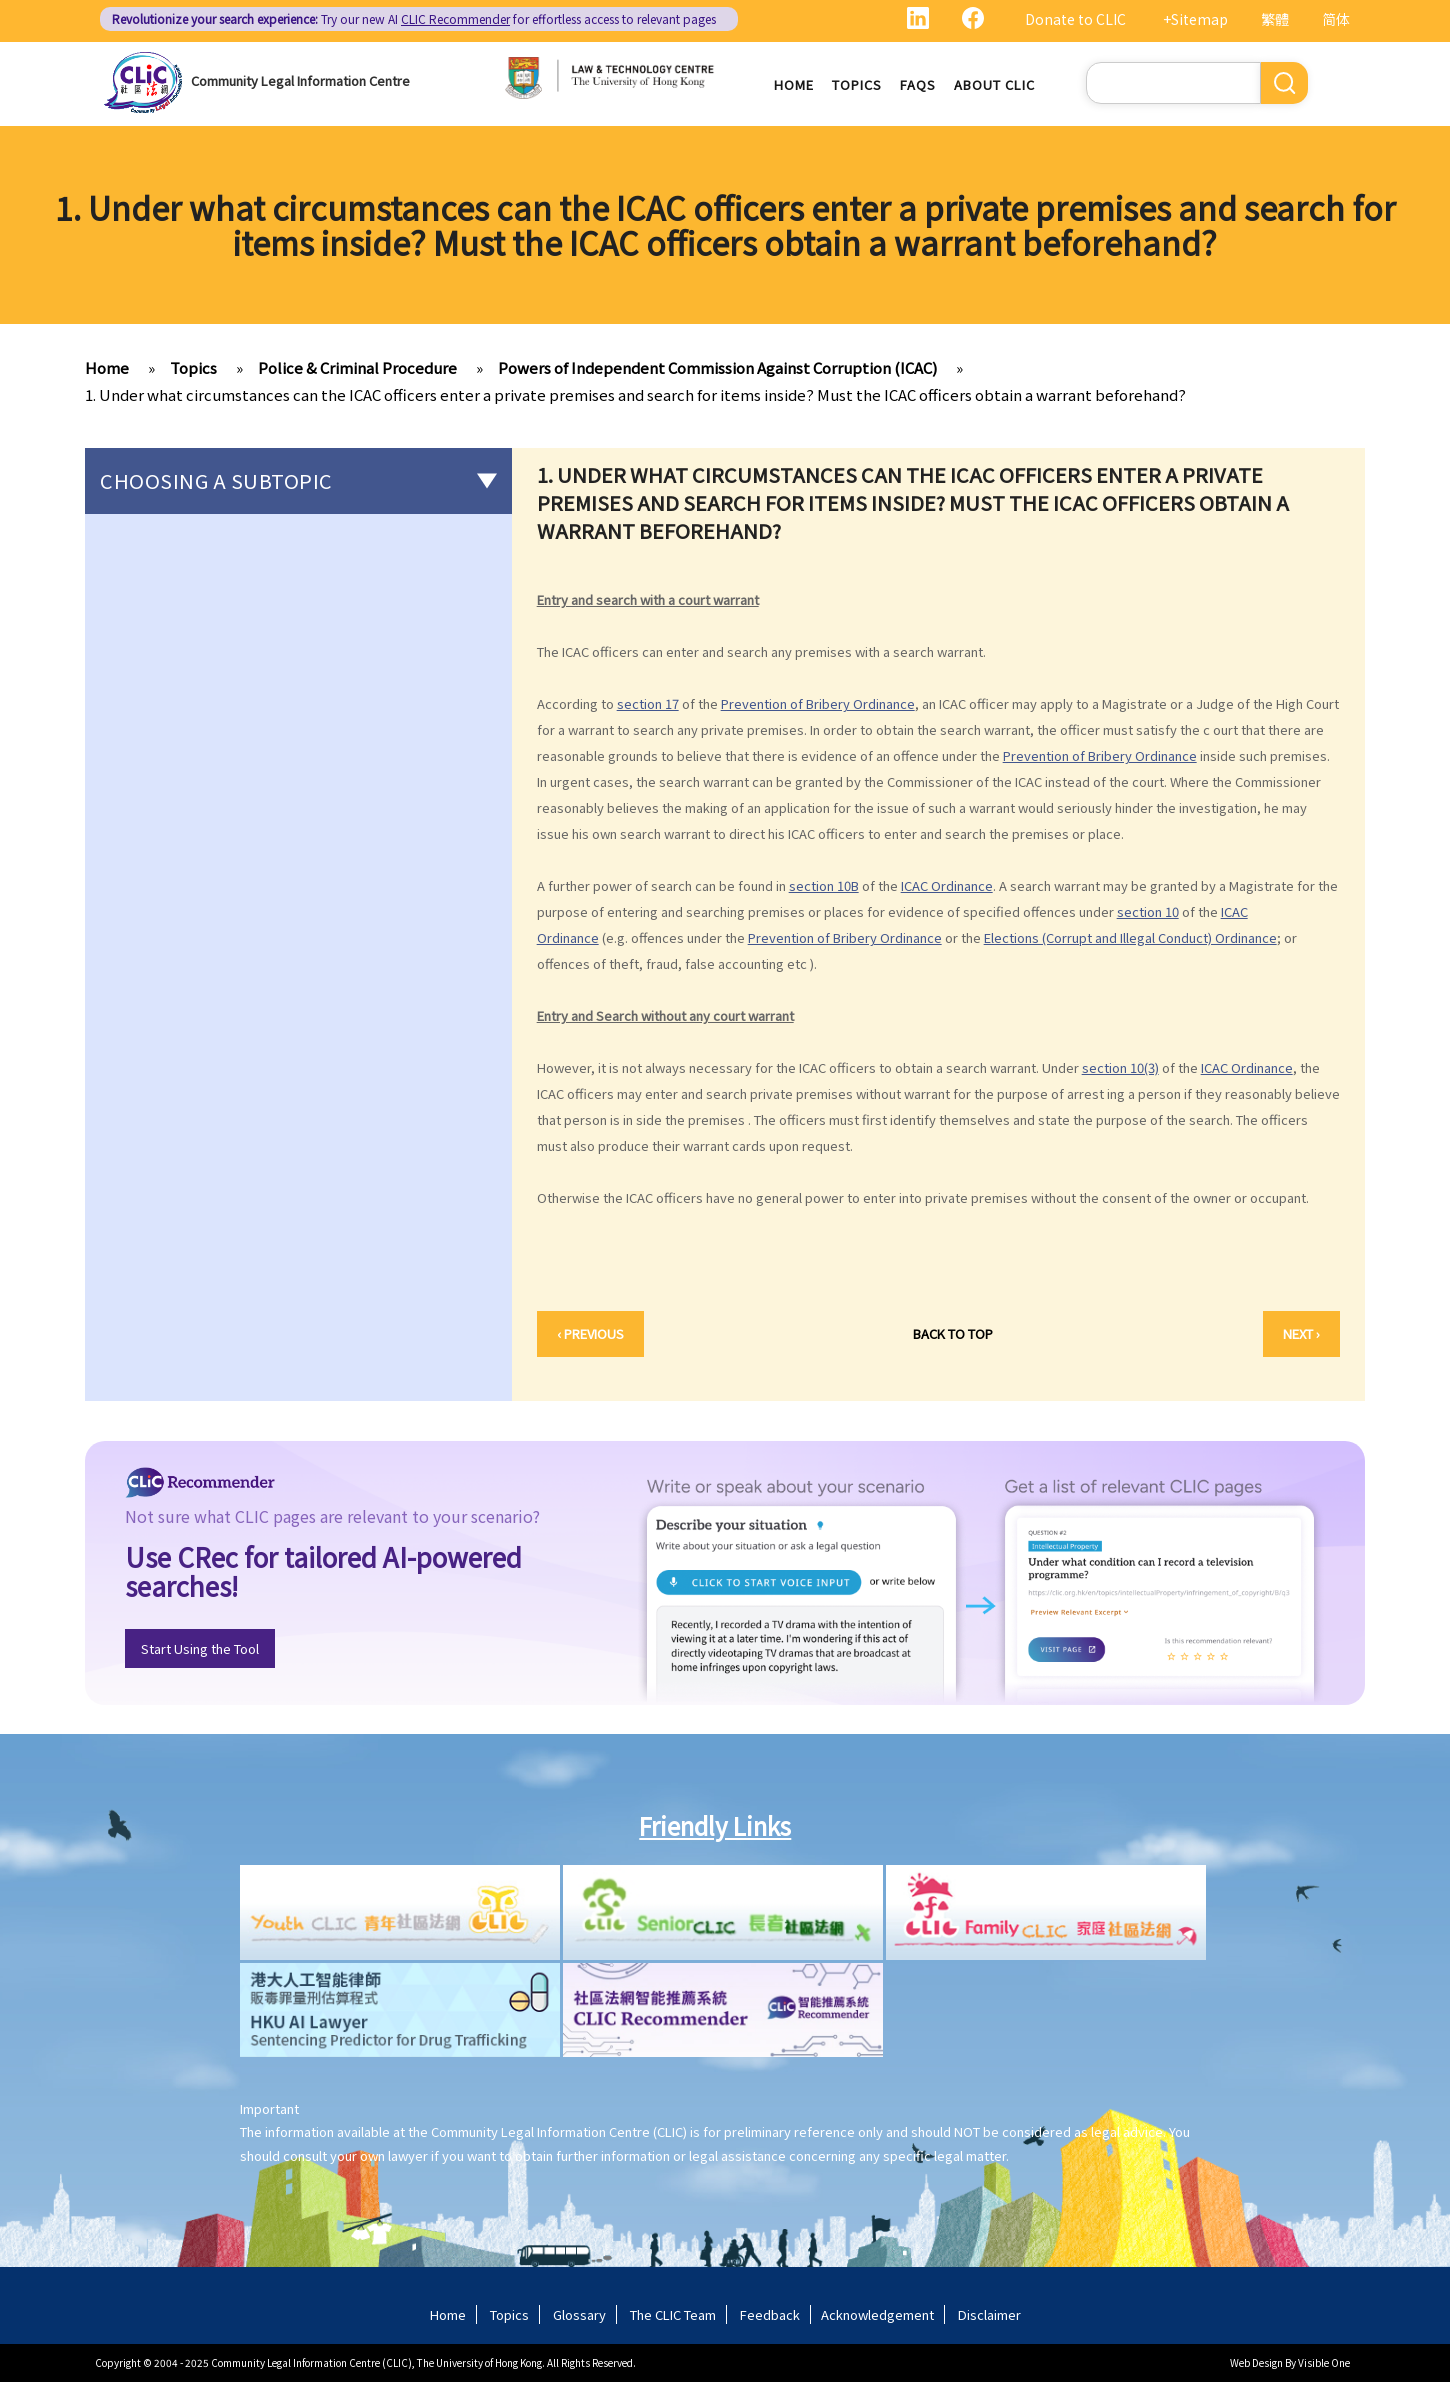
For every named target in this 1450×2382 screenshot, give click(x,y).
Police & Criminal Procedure (357, 367)
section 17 (648, 704)
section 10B (824, 886)
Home (794, 84)
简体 (1336, 19)
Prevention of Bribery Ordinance (818, 704)
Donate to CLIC (1075, 19)
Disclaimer (989, 2314)
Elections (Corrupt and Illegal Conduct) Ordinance (1130, 938)
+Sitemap (1195, 19)
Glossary (579, 2314)
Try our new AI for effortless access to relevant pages (414, 18)
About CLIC (994, 84)
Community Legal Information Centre (300, 80)
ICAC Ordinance (947, 886)
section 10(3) (1120, 1068)
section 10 (1148, 912)
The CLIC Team (673, 2314)
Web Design (1256, 2362)
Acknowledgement (877, 2314)
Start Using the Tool (200, 1649)
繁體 (1275, 19)
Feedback (770, 2314)
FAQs (918, 84)
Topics (857, 84)
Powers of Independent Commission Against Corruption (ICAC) (717, 367)
